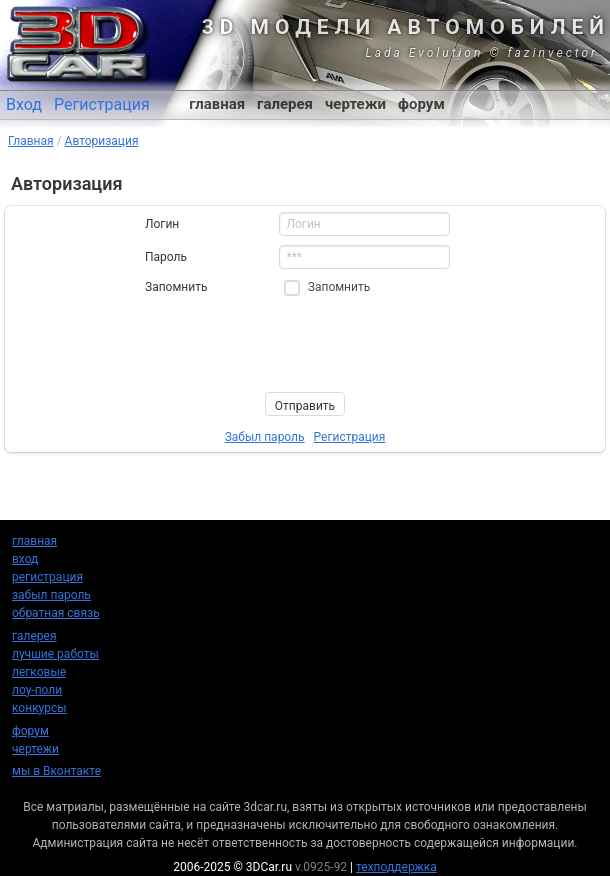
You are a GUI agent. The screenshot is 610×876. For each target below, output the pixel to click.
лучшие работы (55, 654)
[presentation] (297, 344)
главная (217, 104)
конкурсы (39, 708)
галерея (285, 104)
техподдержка (396, 867)
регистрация (47, 577)
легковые (39, 672)
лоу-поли (37, 690)
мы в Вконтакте (56, 771)
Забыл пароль (265, 437)
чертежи (355, 104)
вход (25, 559)
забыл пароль (51, 595)
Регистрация (102, 104)
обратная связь (56, 613)
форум (421, 104)
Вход (24, 104)
